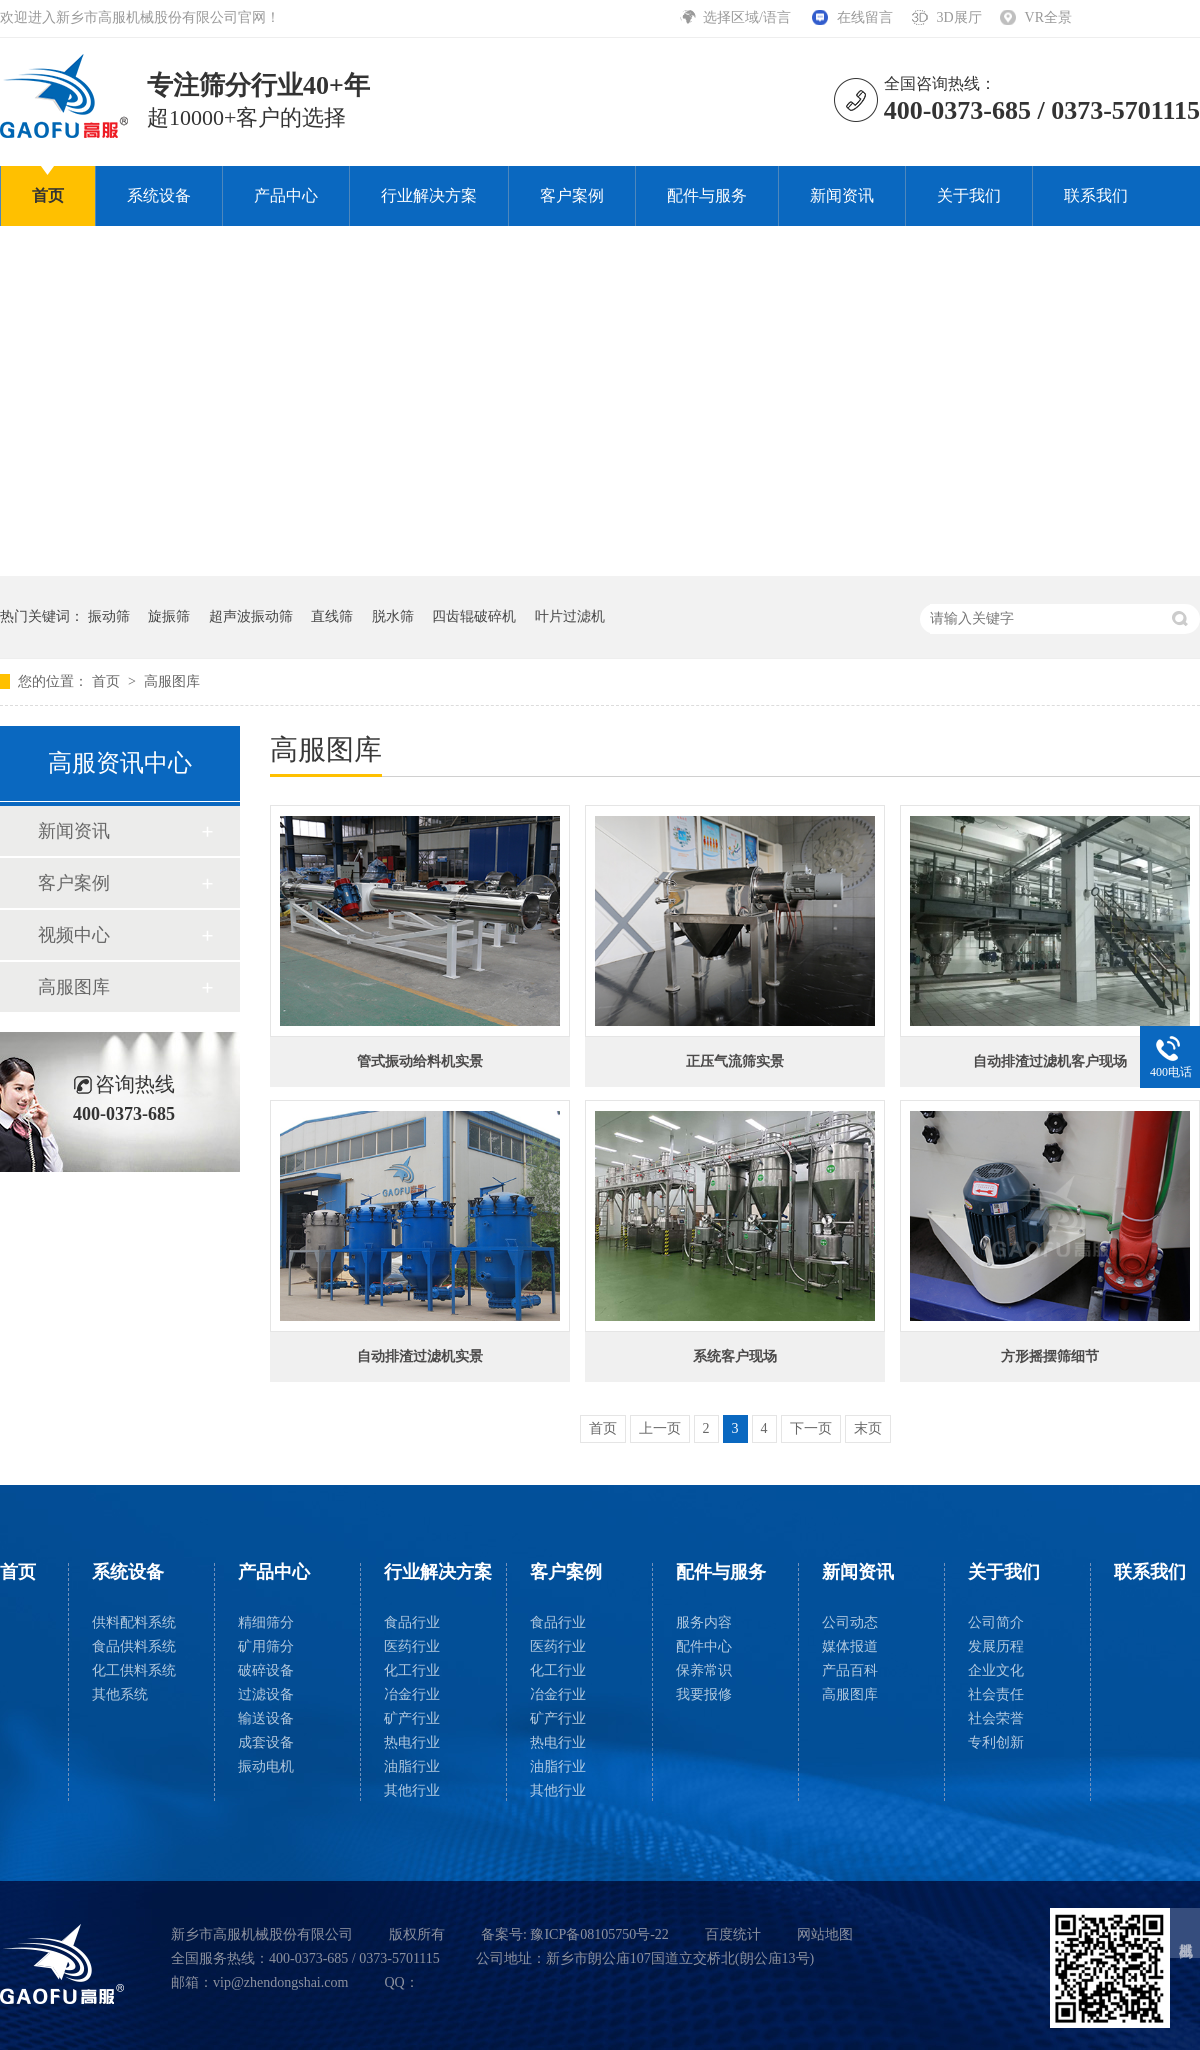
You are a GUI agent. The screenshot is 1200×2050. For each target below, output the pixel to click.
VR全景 (1048, 17)
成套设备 (266, 1742)
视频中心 (74, 935)
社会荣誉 (996, 1718)
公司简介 (996, 1622)
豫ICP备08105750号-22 (599, 1934)
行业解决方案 (429, 195)
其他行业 (412, 1790)
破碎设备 (266, 1670)
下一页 (811, 1428)
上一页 (660, 1428)
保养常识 (704, 1670)
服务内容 (704, 1622)
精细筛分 (266, 1622)
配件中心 (704, 1646)
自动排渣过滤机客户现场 (1050, 1061)
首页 (48, 195)
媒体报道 (850, 1646)
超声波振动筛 (251, 616)
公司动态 (850, 1622)
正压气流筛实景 (735, 1061)
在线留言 (865, 17)
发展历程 (996, 1646)
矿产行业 (412, 1718)
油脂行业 (412, 1766)
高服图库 (172, 681)
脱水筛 (393, 616)
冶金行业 (412, 1694)
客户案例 (572, 195)
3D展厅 (958, 17)
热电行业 (412, 1742)
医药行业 (412, 1646)
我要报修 (704, 1694)
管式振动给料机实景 (420, 1061)
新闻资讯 (842, 195)
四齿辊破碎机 (474, 616)
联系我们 (1096, 195)
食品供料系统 (134, 1646)
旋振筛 (169, 616)
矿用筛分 (266, 1646)
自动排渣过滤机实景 (420, 1356)
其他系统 (120, 1694)
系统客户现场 (735, 1356)
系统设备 (159, 195)
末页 (868, 1428)
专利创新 (996, 1742)
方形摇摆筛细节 (1050, 1356)
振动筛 (109, 616)
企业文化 (996, 1670)
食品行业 (412, 1622)
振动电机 (266, 1766)
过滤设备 (266, 1694)
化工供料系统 (134, 1670)
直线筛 (332, 616)
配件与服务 (707, 195)
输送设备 (266, 1718)
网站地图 (825, 1934)
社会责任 (996, 1694)
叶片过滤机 (570, 616)
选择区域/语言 (748, 17)
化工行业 (412, 1670)
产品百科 (850, 1670)
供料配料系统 (134, 1622)
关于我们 (969, 195)
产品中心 (286, 195)
